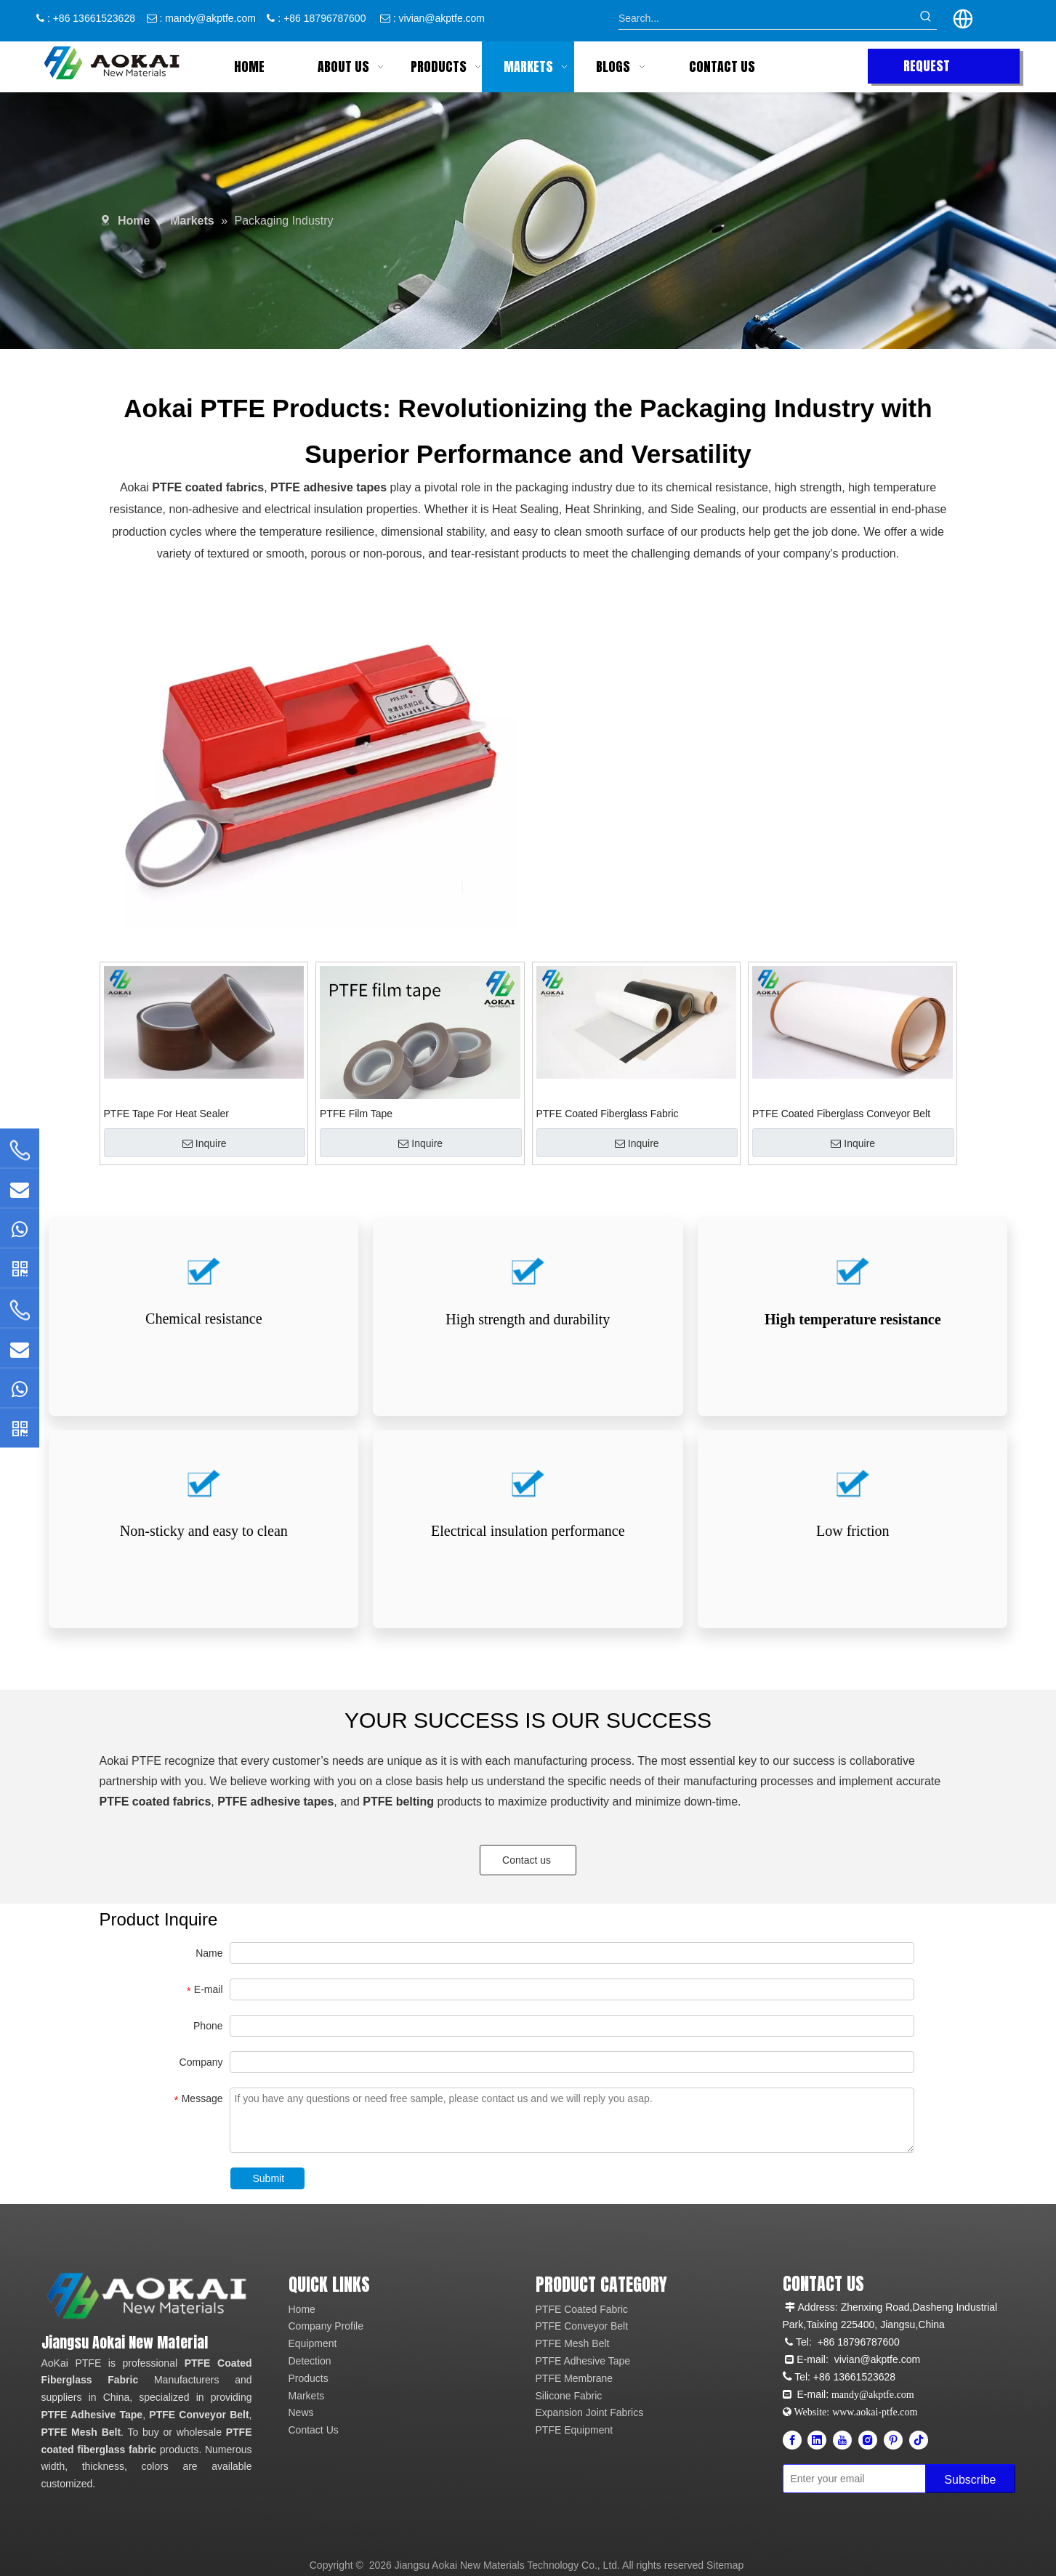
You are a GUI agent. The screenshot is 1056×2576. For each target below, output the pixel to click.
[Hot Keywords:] (926, 18)
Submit (269, 2178)
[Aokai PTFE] (148, 2295)
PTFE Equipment (574, 2430)
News (301, 2412)
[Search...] (766, 18)
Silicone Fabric (569, 2396)
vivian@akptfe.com (442, 18)
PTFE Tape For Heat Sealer (166, 1113)
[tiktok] (918, 2440)
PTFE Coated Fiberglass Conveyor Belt (841, 1113)
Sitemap (724, 2565)
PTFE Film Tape (356, 1113)
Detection (310, 2361)
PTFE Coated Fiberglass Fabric (607, 1113)
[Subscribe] (970, 2478)
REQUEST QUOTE (926, 70)
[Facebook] (792, 2440)
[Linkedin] (816, 2440)
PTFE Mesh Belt (81, 2432)
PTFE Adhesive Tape (92, 2414)
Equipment (313, 2343)
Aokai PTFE (130, 1761)
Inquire (204, 1143)
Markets (307, 2396)
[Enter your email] (851, 2478)
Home (302, 2309)
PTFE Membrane (574, 2378)
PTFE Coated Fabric (582, 2309)
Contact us (528, 1860)
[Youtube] (842, 2440)
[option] (310, 766)
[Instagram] (867, 2440)
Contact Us (314, 2430)
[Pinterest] (893, 2440)
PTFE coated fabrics (208, 480)
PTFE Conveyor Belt (199, 2414)
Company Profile (326, 2326)
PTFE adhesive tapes (328, 480)
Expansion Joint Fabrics (590, 2412)
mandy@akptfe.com (210, 18)
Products (309, 2378)
